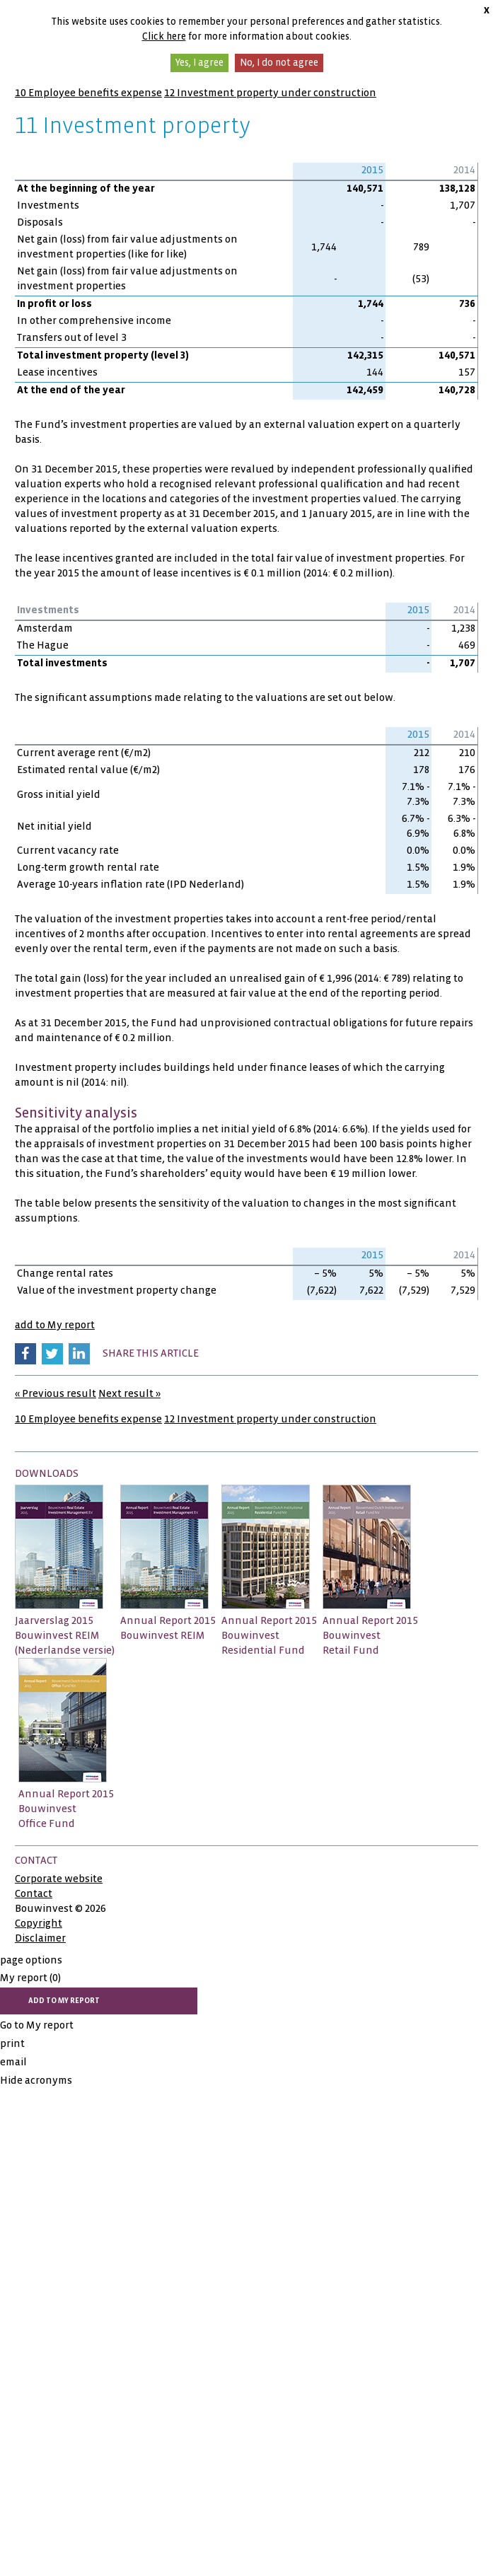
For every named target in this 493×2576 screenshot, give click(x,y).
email (13, 2061)
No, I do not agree (279, 62)
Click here (164, 36)
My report (30, 1977)
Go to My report (37, 2025)
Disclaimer (40, 1938)
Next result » (129, 1393)
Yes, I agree (199, 62)
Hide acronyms (36, 2080)
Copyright (38, 1923)
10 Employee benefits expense (88, 92)
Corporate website (59, 1878)
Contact (33, 1893)
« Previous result (55, 1393)
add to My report (55, 1324)
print (12, 2043)
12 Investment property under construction (270, 92)
